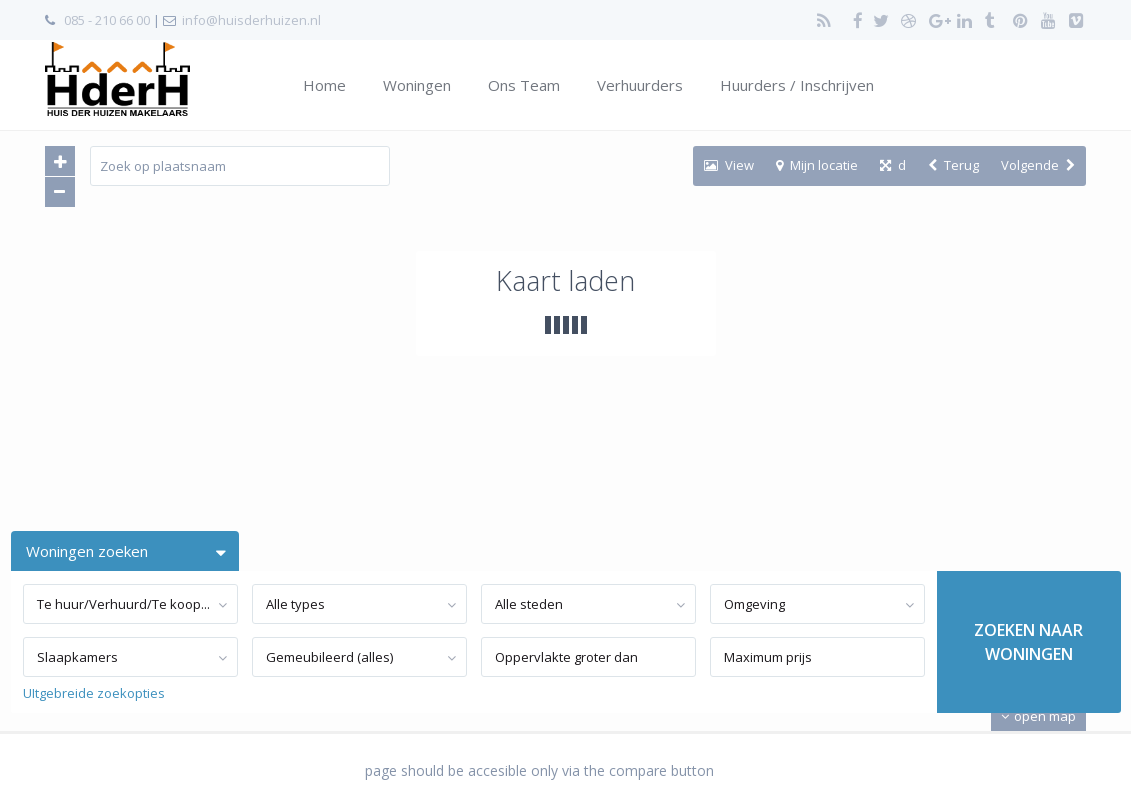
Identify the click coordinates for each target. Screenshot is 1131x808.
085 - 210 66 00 (107, 20)
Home (324, 85)
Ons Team (524, 85)
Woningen (417, 85)
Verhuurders (640, 85)
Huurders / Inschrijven (797, 85)
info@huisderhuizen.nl (251, 20)
